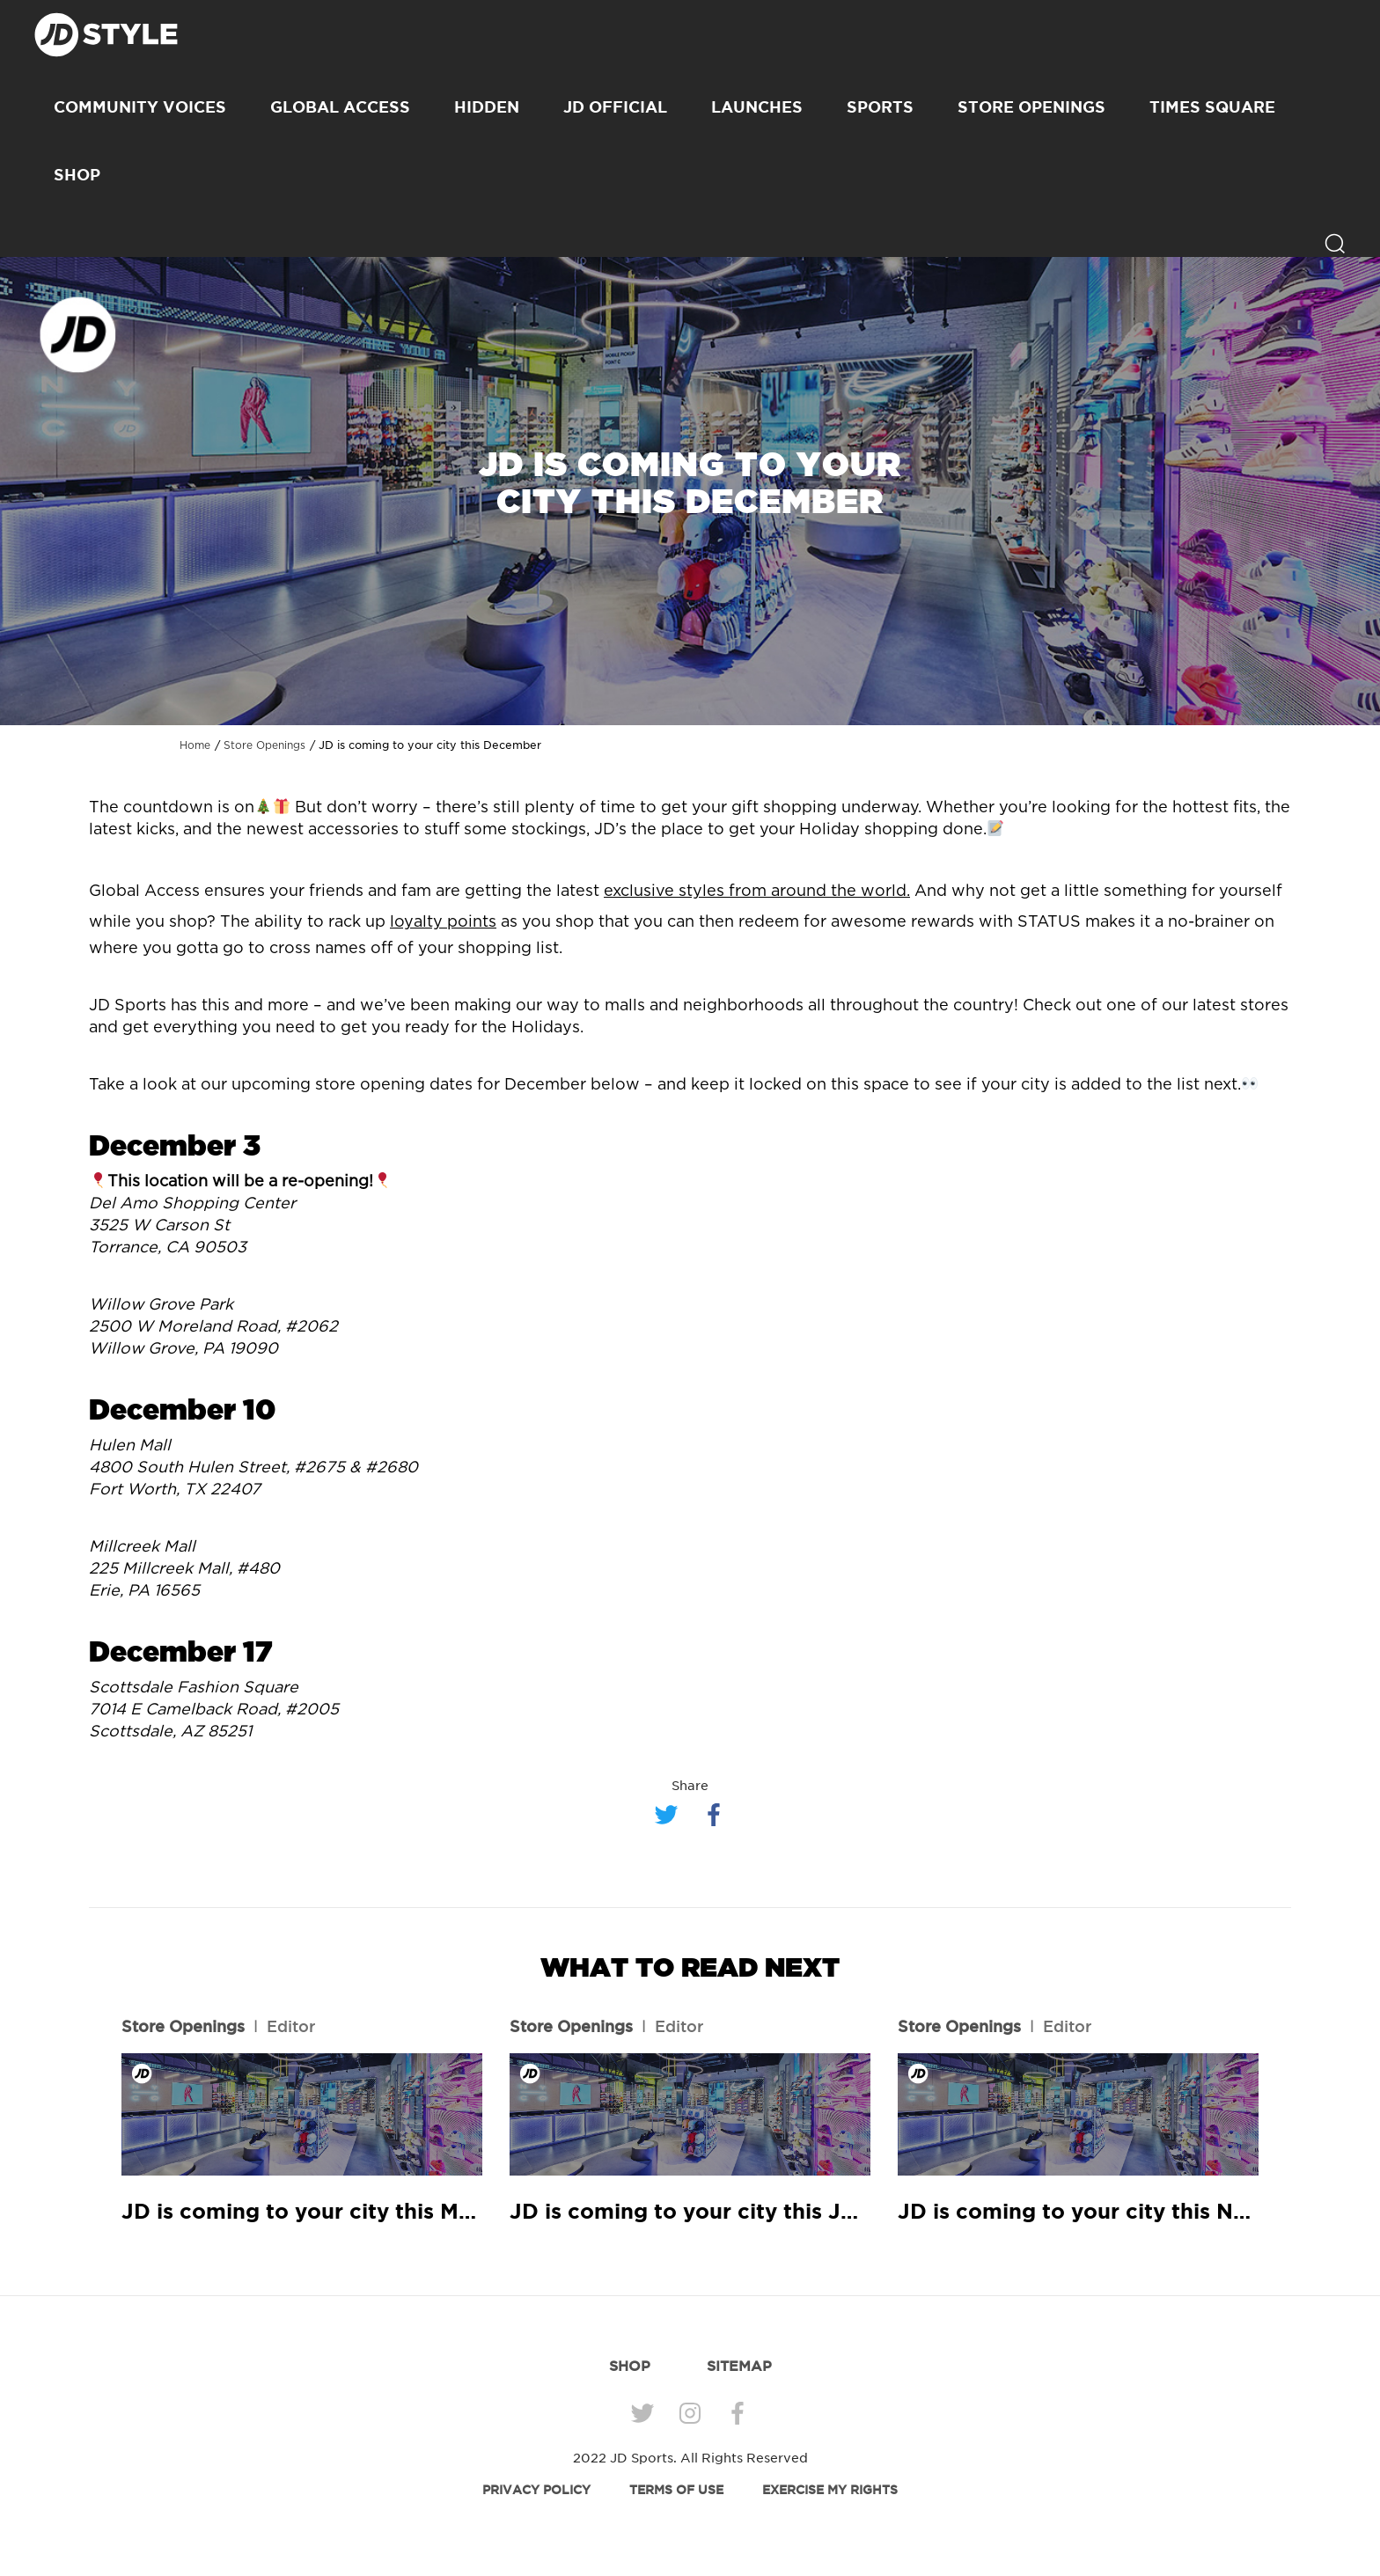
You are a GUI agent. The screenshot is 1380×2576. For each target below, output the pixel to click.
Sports (880, 106)
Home (195, 745)
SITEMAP (739, 2366)
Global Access (340, 106)
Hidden (486, 106)
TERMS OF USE (676, 2490)
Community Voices (140, 106)
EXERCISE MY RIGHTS (830, 2490)
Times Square (1212, 106)
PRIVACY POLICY (536, 2490)
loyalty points (443, 922)
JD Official (615, 106)
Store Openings (1031, 106)
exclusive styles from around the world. (757, 891)
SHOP (77, 174)
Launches (757, 106)
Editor (291, 2026)
